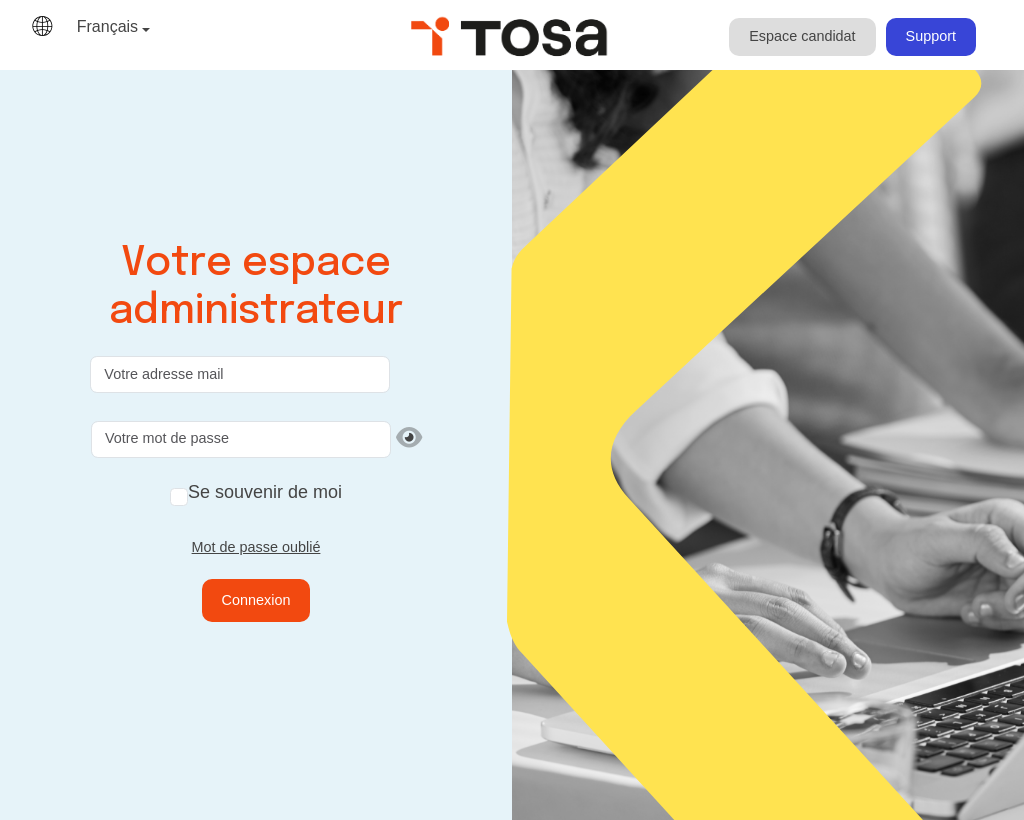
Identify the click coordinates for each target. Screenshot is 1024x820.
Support (931, 36)
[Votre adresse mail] (240, 374)
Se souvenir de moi (265, 492)
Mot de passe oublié (256, 547)
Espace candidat (802, 36)
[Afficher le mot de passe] (409, 438)
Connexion (256, 600)
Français (107, 26)
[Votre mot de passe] (241, 439)
